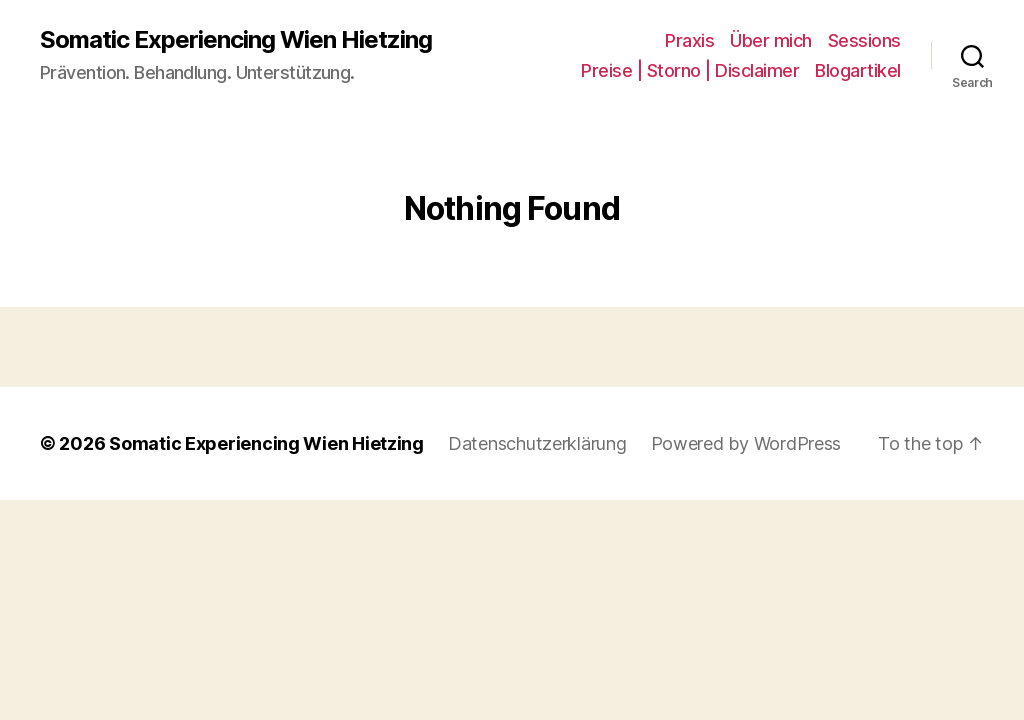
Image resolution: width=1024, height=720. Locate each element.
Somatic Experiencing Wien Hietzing (236, 40)
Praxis (689, 40)
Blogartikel (858, 70)
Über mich (771, 40)
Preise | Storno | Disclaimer (690, 70)
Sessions (864, 40)
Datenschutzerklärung (537, 443)
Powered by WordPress (746, 443)
